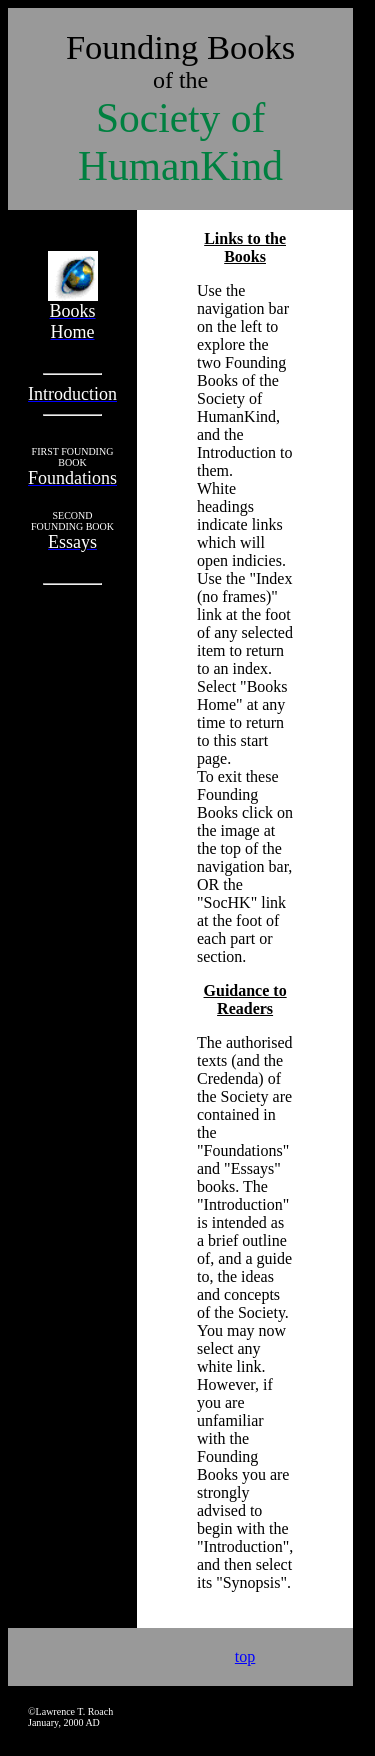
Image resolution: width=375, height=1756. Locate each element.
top (245, 1656)
